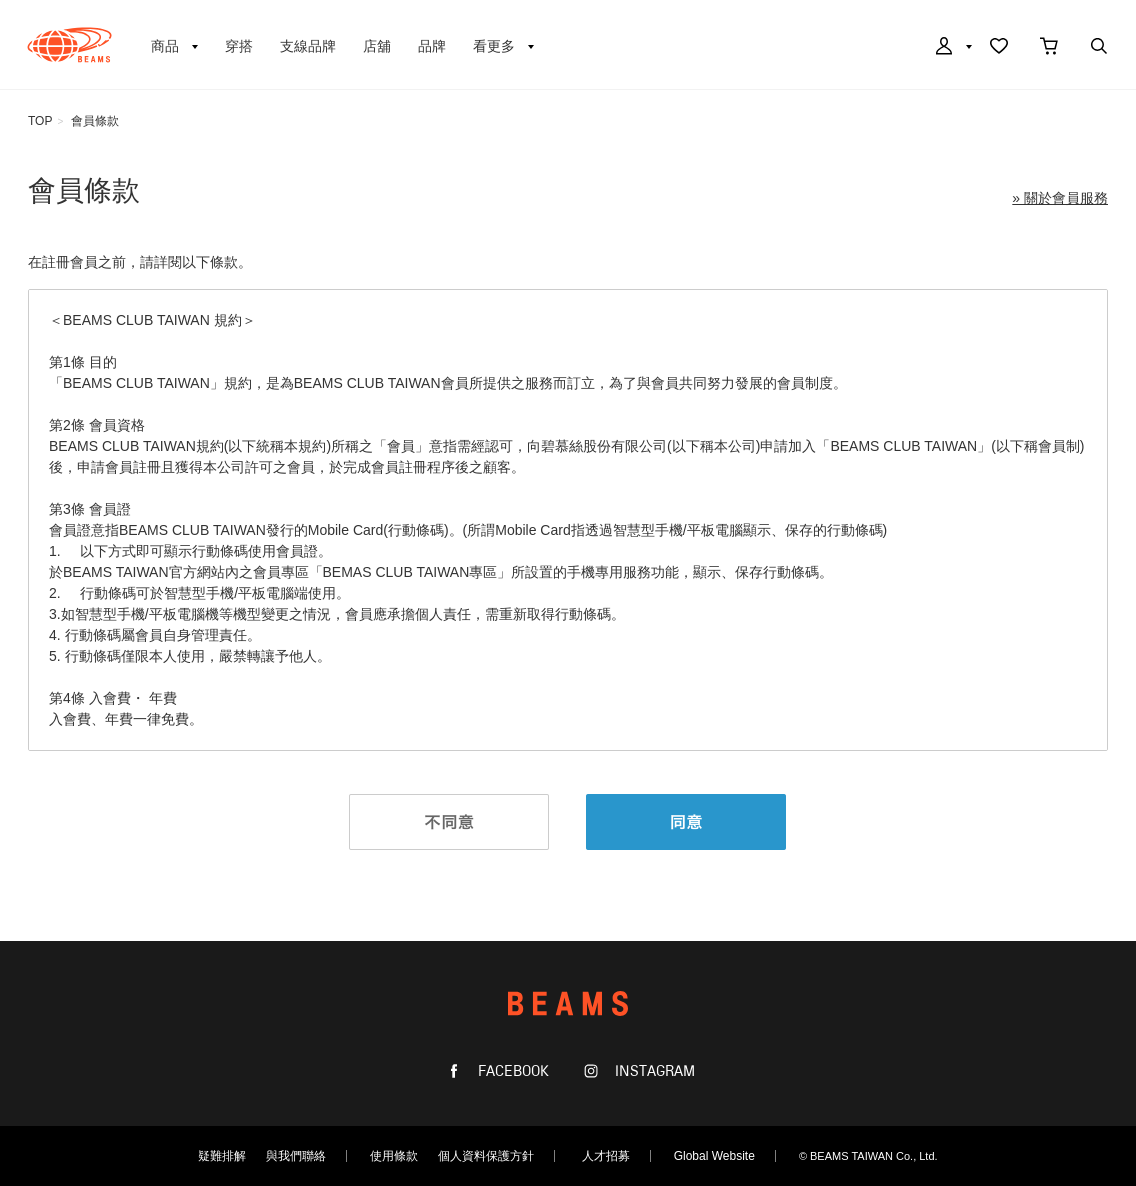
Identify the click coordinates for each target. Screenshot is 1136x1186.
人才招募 (606, 1156)
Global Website (714, 1156)
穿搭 (239, 46)
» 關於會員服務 (1060, 198)
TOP (40, 121)
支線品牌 (308, 46)
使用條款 (394, 1156)
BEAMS (69, 45)
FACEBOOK (511, 1071)
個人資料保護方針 (486, 1156)
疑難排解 (222, 1156)
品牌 (432, 46)
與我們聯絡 (296, 1156)
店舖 (377, 46)
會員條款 (95, 121)
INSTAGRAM (653, 1071)
